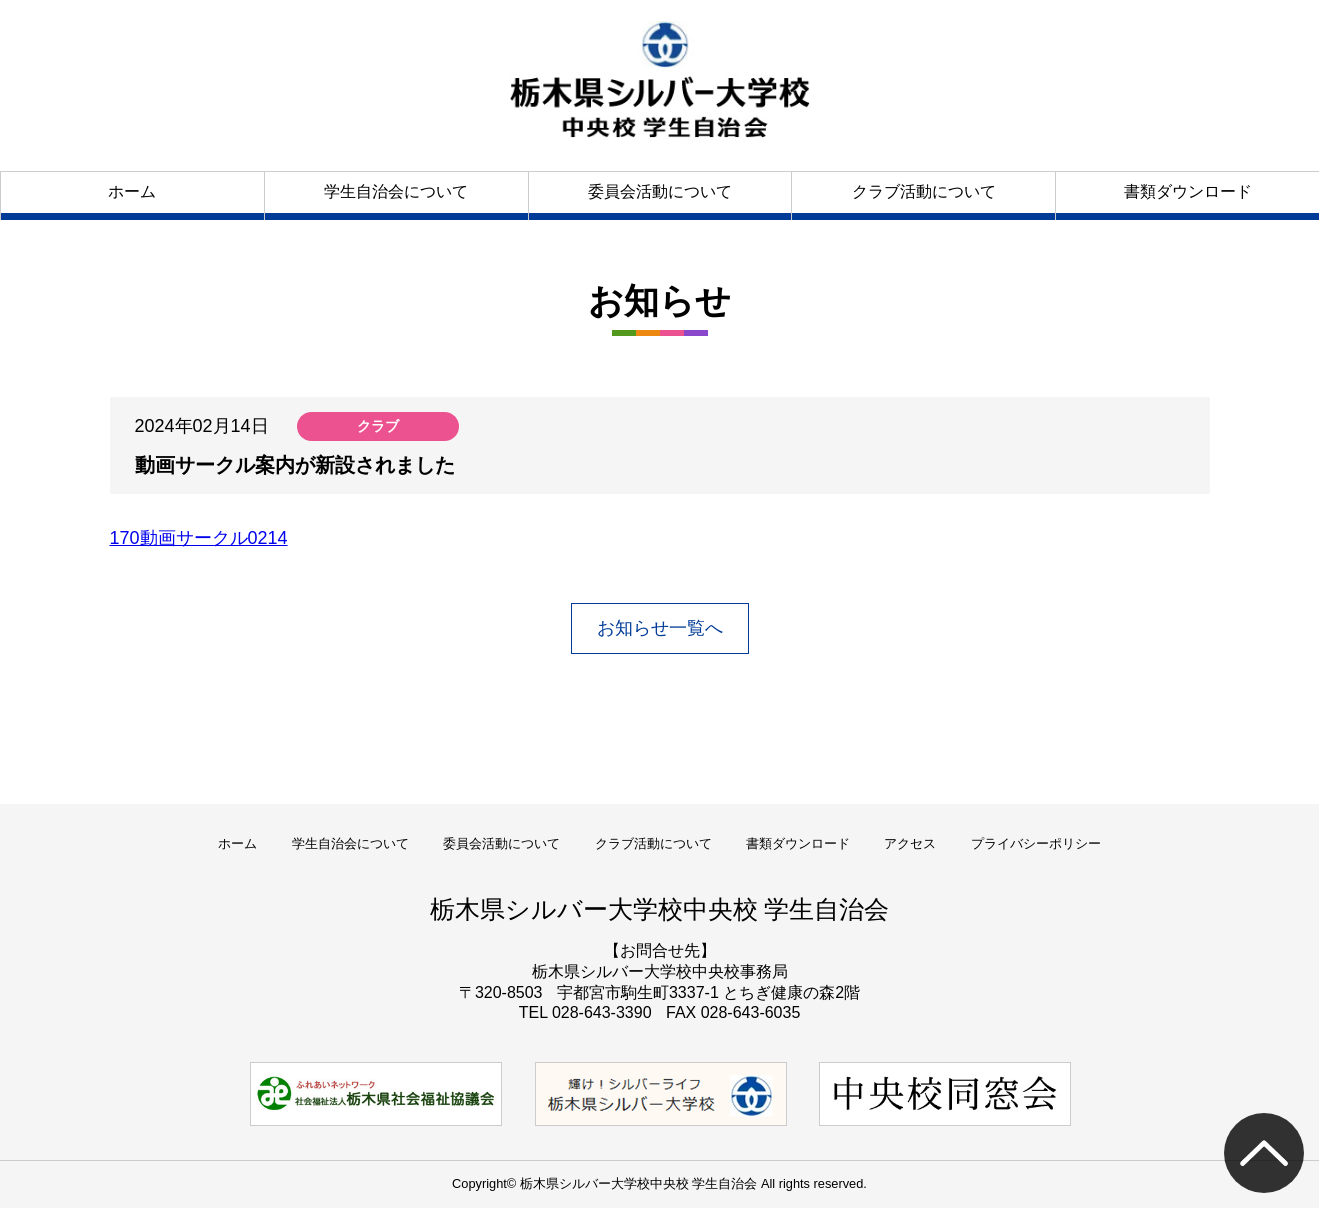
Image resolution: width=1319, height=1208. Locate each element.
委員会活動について (660, 191)
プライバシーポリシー (1036, 843)
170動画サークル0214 (199, 538)
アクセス (910, 843)
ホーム (132, 191)
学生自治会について (396, 191)
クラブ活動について (924, 191)
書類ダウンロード (1188, 191)
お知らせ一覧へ (660, 628)
